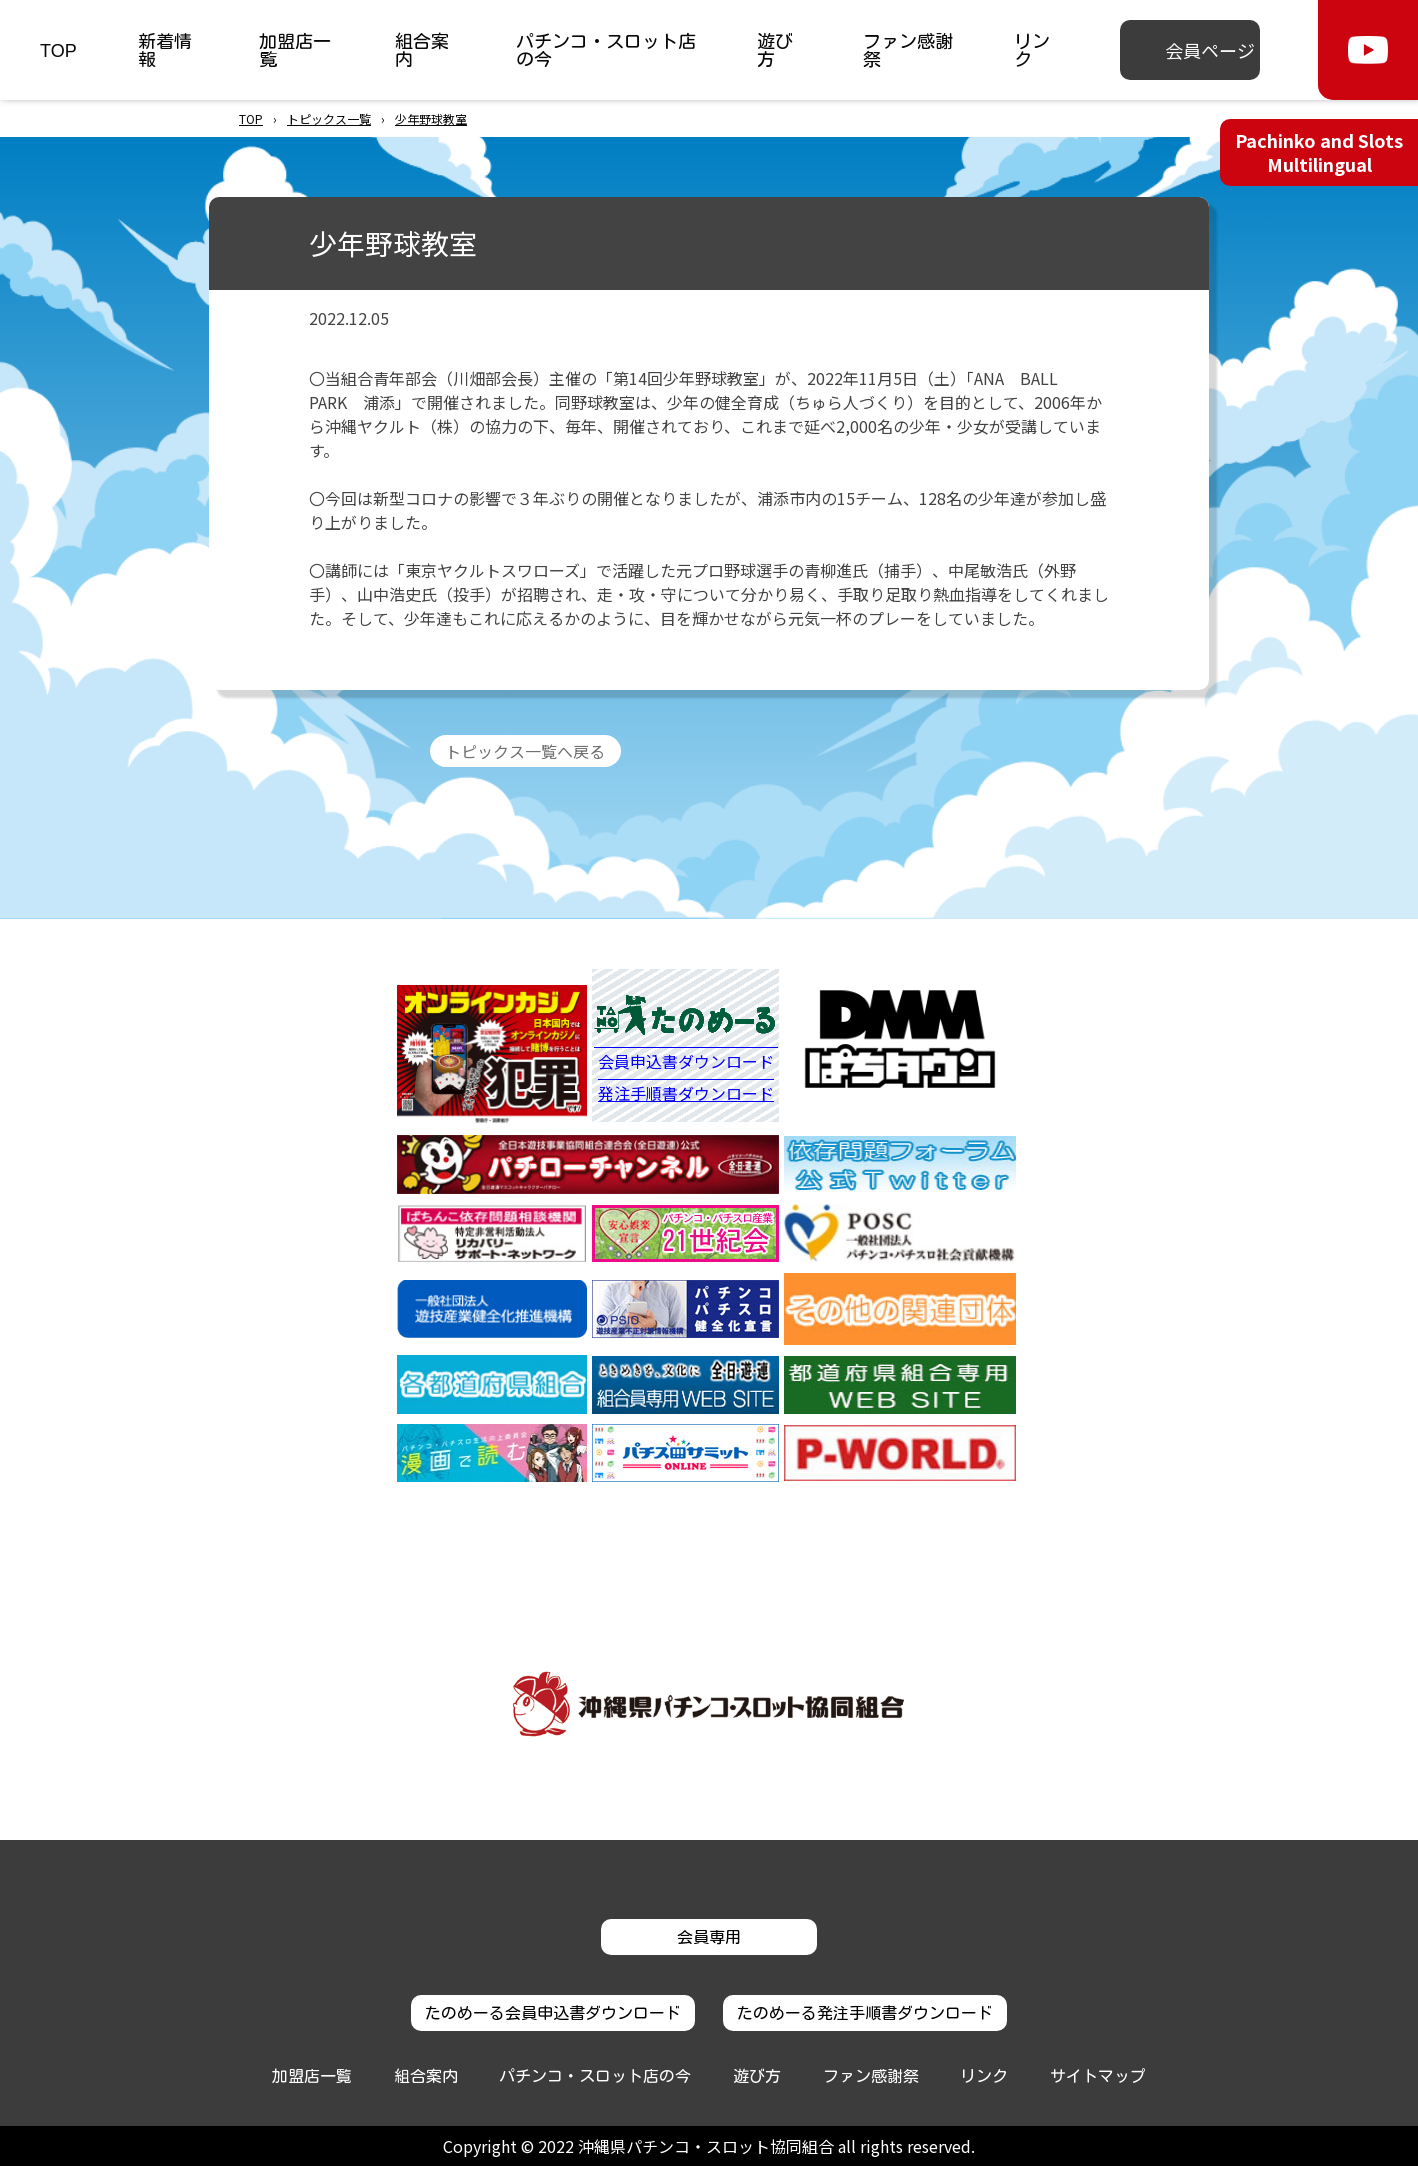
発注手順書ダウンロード (686, 1093)
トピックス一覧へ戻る (525, 751)
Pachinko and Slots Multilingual (1319, 151)
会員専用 (709, 1937)
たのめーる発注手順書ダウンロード (865, 2013)
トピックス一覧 (329, 118)
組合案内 (422, 50)
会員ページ (1210, 50)
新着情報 (165, 50)
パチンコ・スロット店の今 (606, 50)
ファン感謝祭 (908, 50)
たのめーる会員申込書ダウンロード (553, 2013)
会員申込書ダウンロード (686, 1063)
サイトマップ (1098, 2076)
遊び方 (775, 50)
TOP (58, 50)
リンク (1032, 50)
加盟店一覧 (295, 50)
